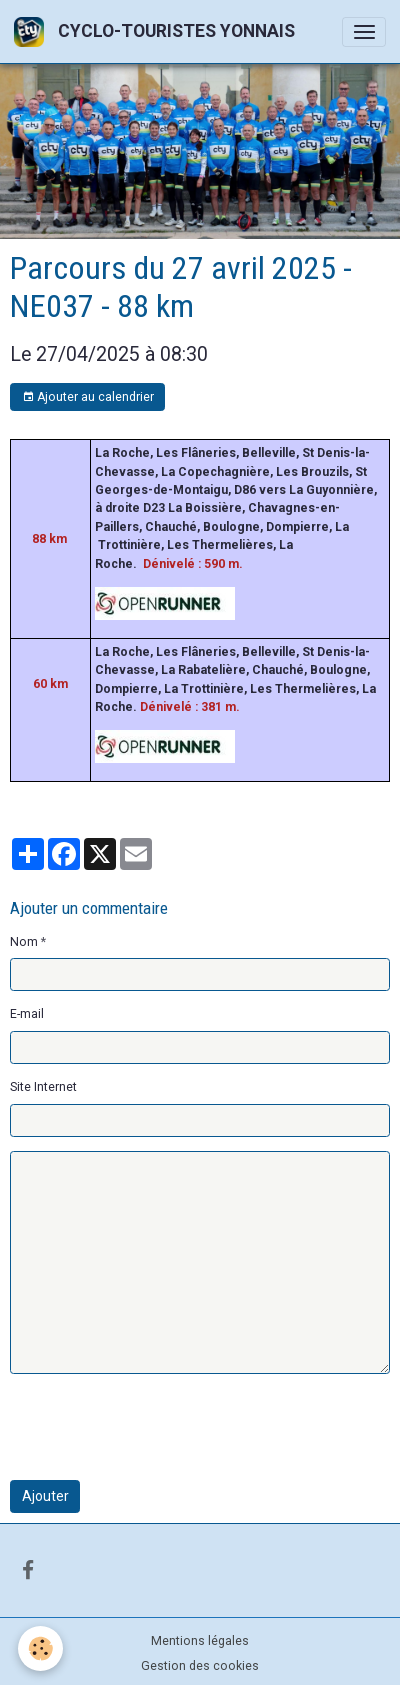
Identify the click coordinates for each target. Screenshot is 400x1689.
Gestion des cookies (200, 1666)
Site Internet (43, 1087)
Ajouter (45, 1496)
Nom (24, 942)
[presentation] (162, 1427)
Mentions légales (200, 1641)
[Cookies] (40, 1648)
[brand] (158, 31)
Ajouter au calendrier (88, 397)
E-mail (27, 1014)
